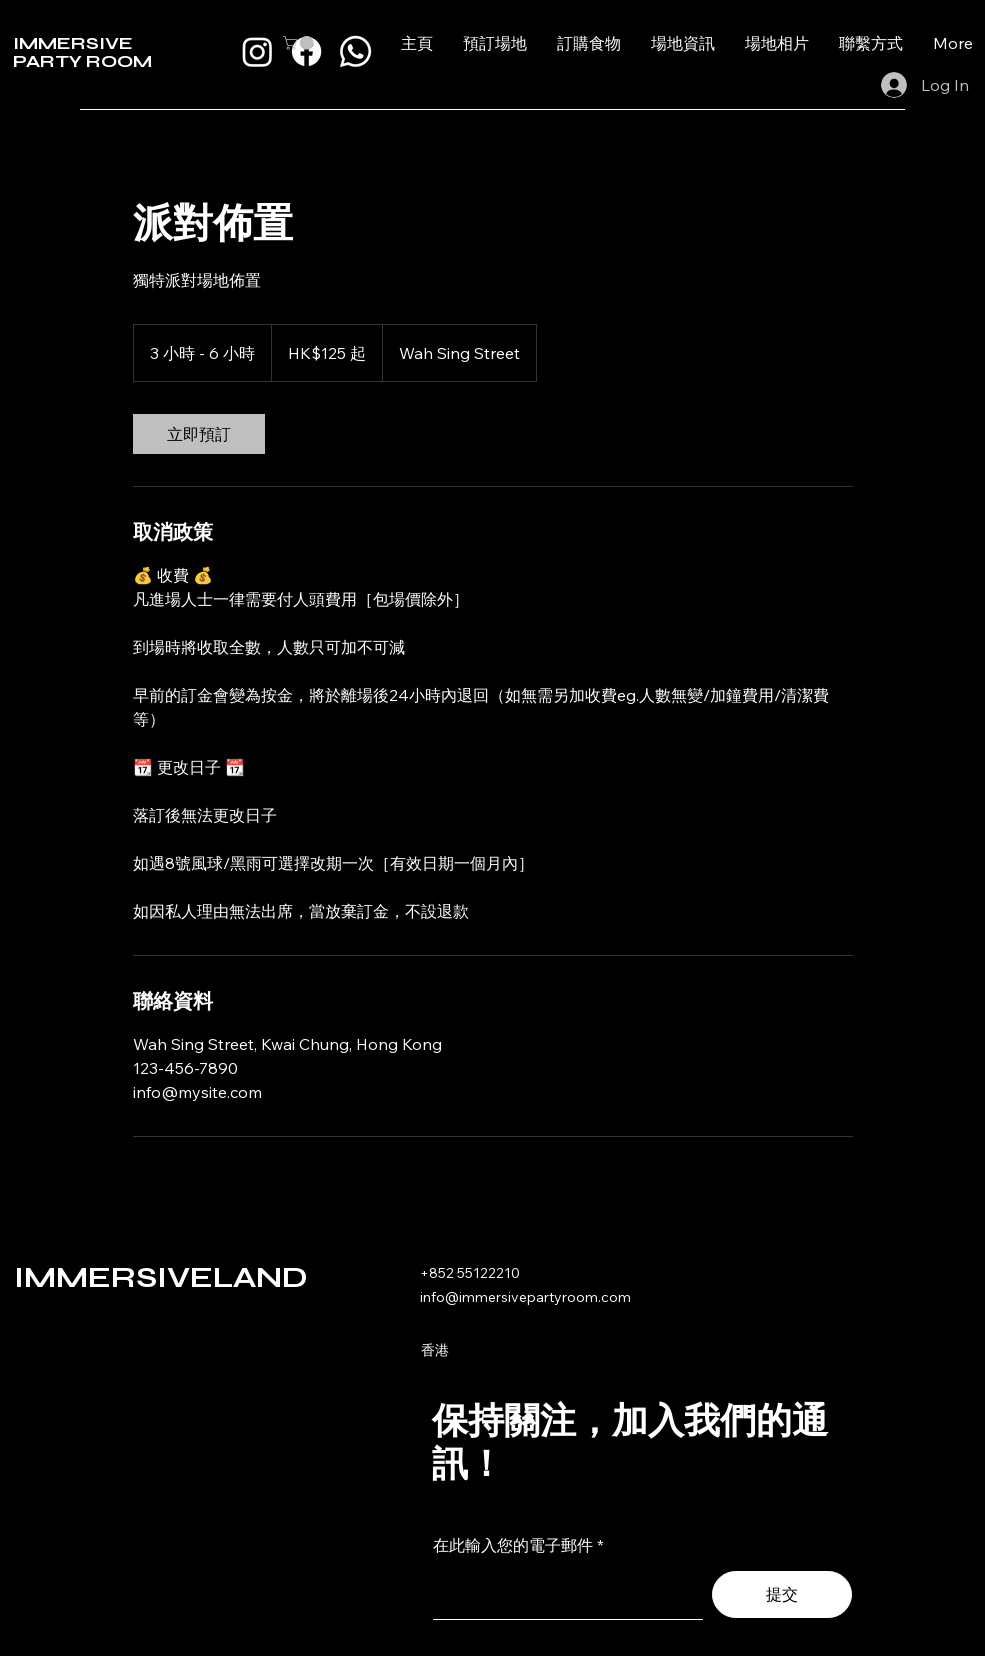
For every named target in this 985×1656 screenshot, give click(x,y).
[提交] (782, 1594)
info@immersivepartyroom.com (525, 1297)
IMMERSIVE (73, 43)
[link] (199, 434)
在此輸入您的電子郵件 (513, 1545)
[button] (300, 43)
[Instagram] (257, 51)
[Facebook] (306, 51)
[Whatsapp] (355, 51)
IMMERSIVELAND (161, 1277)
